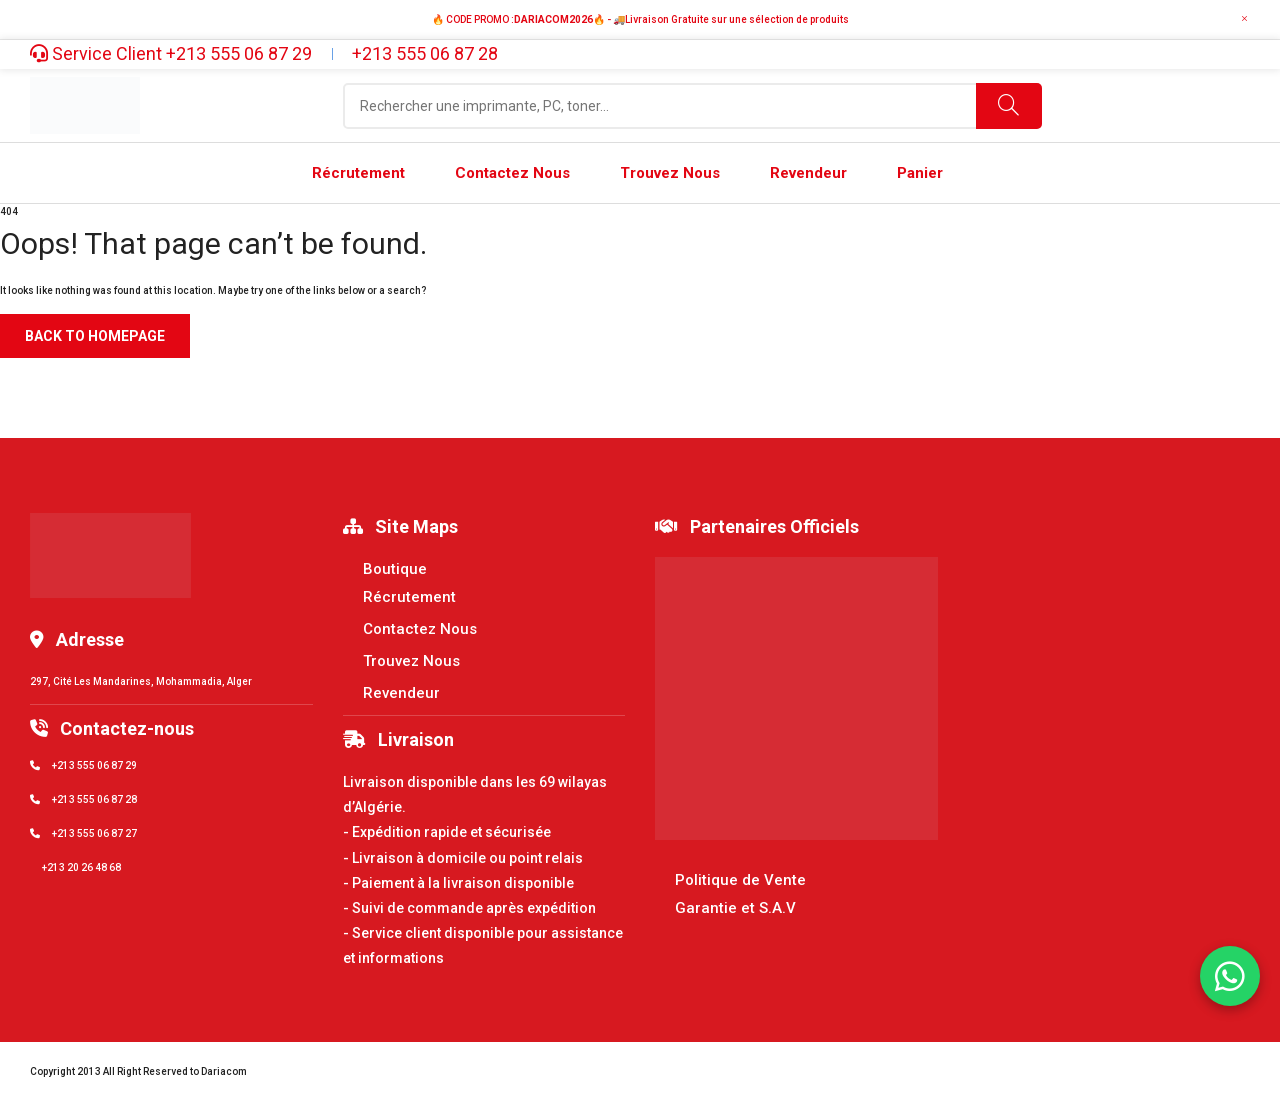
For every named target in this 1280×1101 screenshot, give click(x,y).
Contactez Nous (420, 629)
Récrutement (409, 597)
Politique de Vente (740, 880)
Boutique (395, 569)
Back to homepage (95, 336)
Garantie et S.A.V (735, 908)
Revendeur (401, 693)
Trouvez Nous (411, 661)
